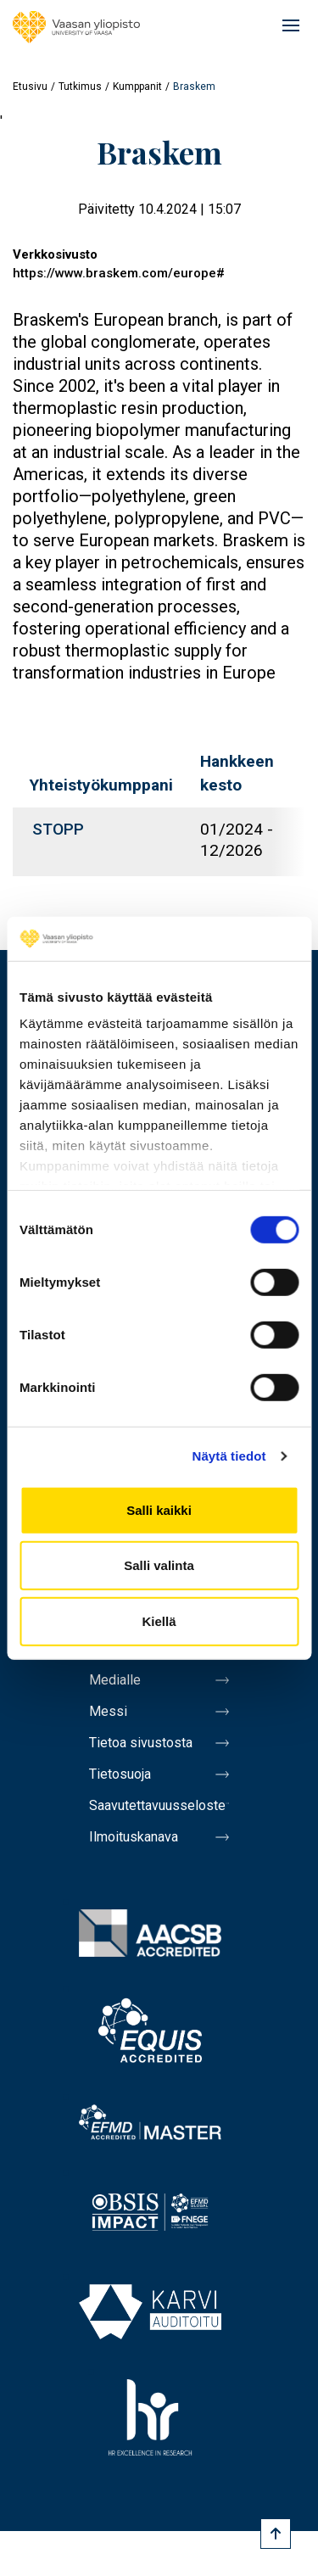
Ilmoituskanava (133, 1837)
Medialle (115, 1680)
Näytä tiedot (229, 1456)
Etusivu (30, 86)
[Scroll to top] (275, 2533)
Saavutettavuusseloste (157, 1805)
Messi (108, 1711)
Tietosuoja (120, 1774)
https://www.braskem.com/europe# (119, 273)
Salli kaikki (159, 1510)
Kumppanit (137, 86)
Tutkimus (80, 86)
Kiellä (159, 1621)
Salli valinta (159, 1565)
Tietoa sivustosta (140, 1743)
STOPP (58, 829)
